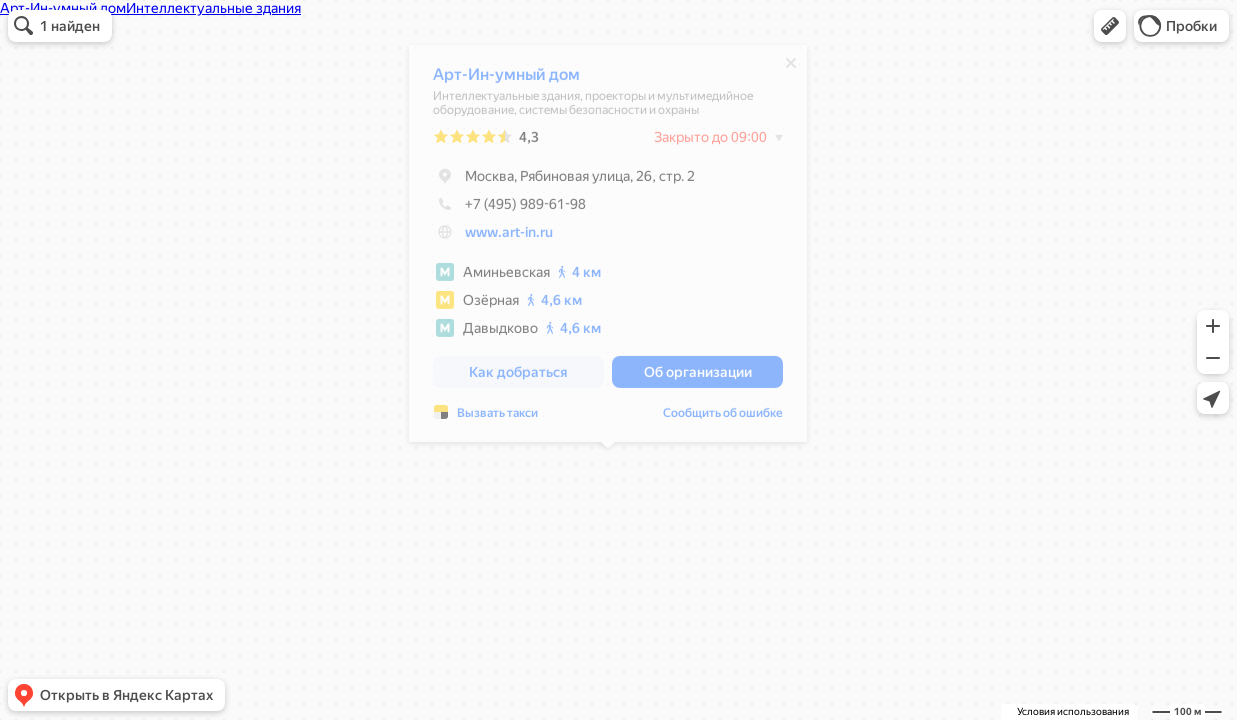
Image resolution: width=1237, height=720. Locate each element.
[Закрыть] (791, 68)
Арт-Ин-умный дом (506, 79)
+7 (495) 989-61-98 (509, 209)
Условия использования (1073, 711)
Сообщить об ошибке (723, 418)
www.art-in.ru (509, 237)
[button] (1110, 26)
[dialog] (608, 248)
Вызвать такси (497, 418)
